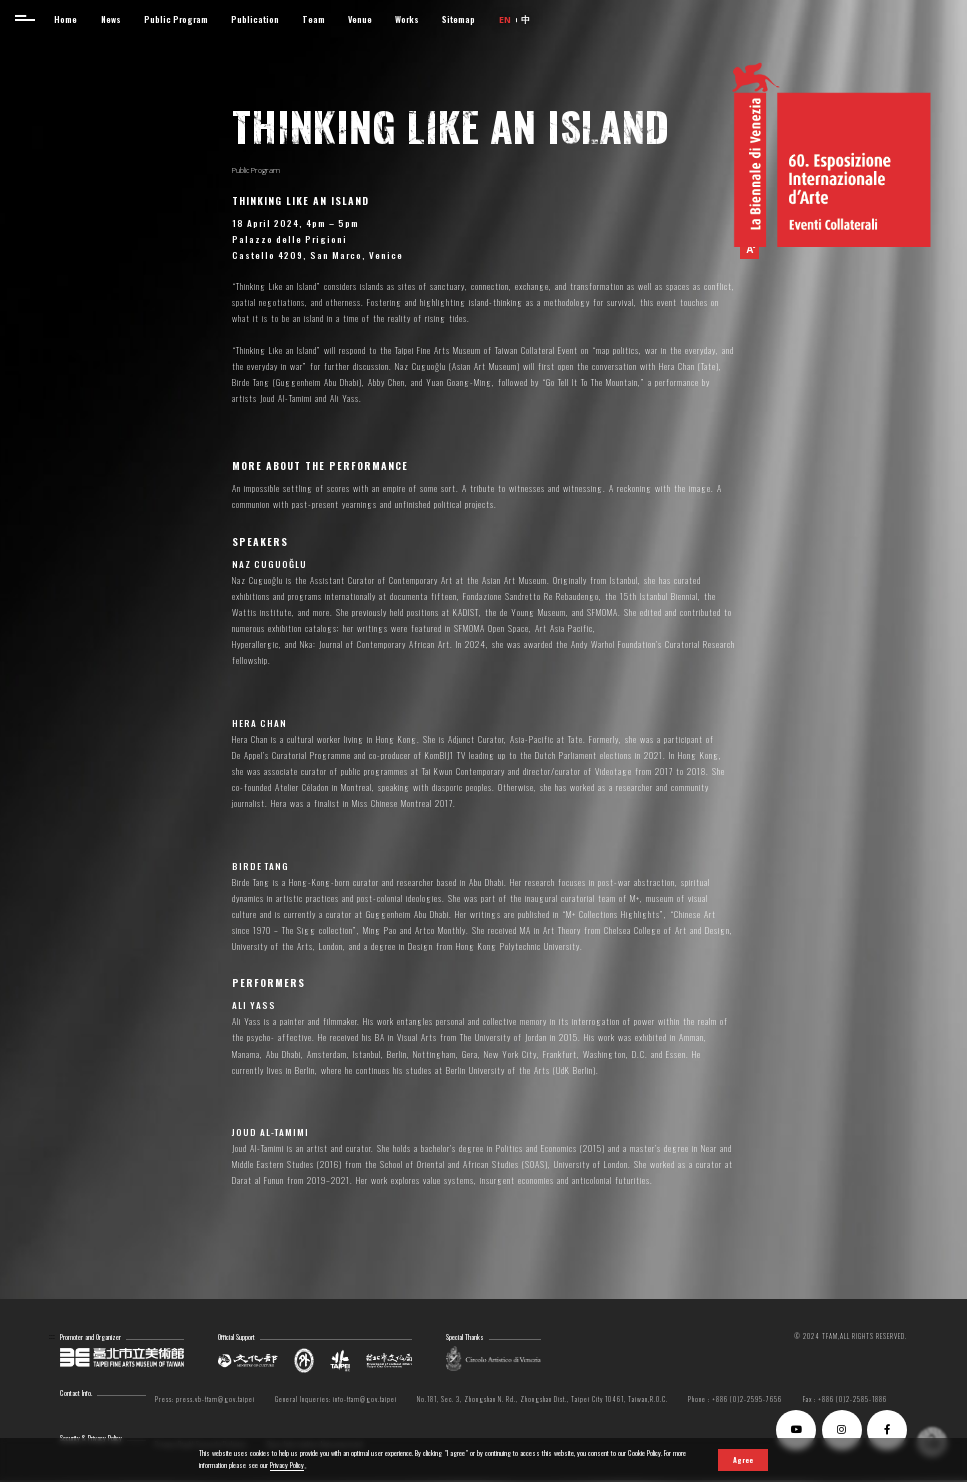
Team (313, 19)
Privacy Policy (287, 1465)
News (111, 19)
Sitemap (458, 19)
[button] (749, 249)
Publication (255, 19)
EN (505, 19)
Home (65, 19)
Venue (360, 19)
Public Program (176, 19)
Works (407, 19)
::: (224, 107)
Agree (743, 1460)
